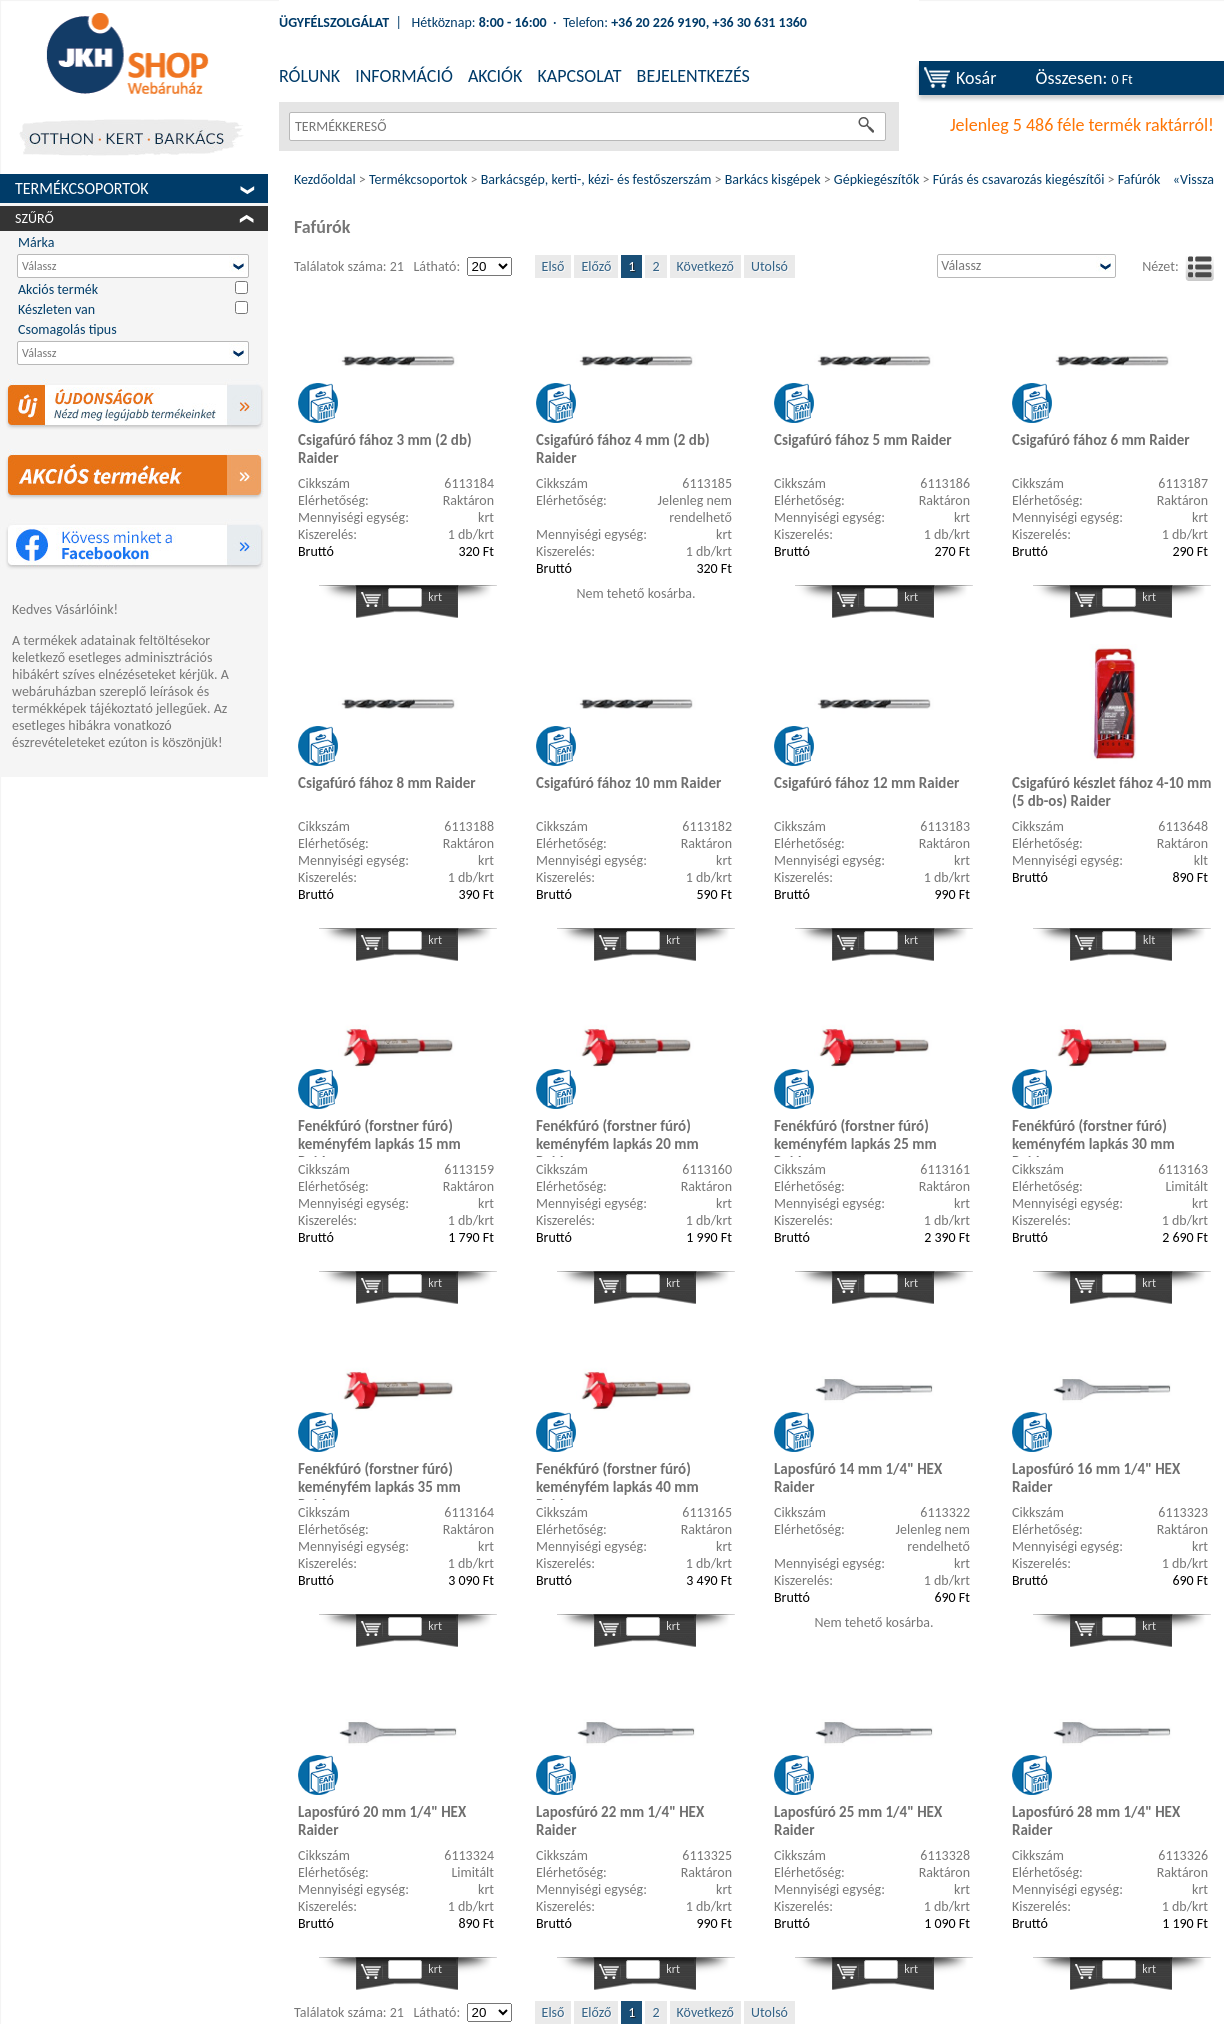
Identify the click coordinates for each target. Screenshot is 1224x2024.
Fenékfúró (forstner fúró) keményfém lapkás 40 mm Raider (617, 1480)
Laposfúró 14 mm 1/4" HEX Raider (858, 1478)
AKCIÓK (495, 76)
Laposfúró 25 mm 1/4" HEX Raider (858, 1821)
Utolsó (769, 266)
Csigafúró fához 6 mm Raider (1101, 440)
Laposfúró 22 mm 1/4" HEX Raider (620, 1821)
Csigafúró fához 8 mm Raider (387, 783)
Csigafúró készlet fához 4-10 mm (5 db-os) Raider (1112, 792)
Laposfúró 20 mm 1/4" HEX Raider (382, 1821)
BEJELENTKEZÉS (693, 76)
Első (553, 266)
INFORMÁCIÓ (404, 76)
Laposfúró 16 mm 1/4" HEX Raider (1096, 1478)
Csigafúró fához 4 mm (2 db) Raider (623, 449)
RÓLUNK (309, 76)
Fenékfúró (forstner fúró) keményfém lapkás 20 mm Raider (617, 1137)
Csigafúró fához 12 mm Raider (866, 783)
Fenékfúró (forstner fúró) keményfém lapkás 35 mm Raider (379, 1480)
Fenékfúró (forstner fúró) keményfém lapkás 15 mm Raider (379, 1137)
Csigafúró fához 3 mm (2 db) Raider (385, 449)
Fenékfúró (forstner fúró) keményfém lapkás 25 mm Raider (855, 1137)
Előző (596, 266)
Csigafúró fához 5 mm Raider (863, 440)
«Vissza (1193, 179)
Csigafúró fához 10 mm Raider (628, 783)
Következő (705, 266)
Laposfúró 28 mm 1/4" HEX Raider (1096, 1821)
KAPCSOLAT (579, 76)
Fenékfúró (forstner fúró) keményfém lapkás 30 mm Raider (1093, 1137)
